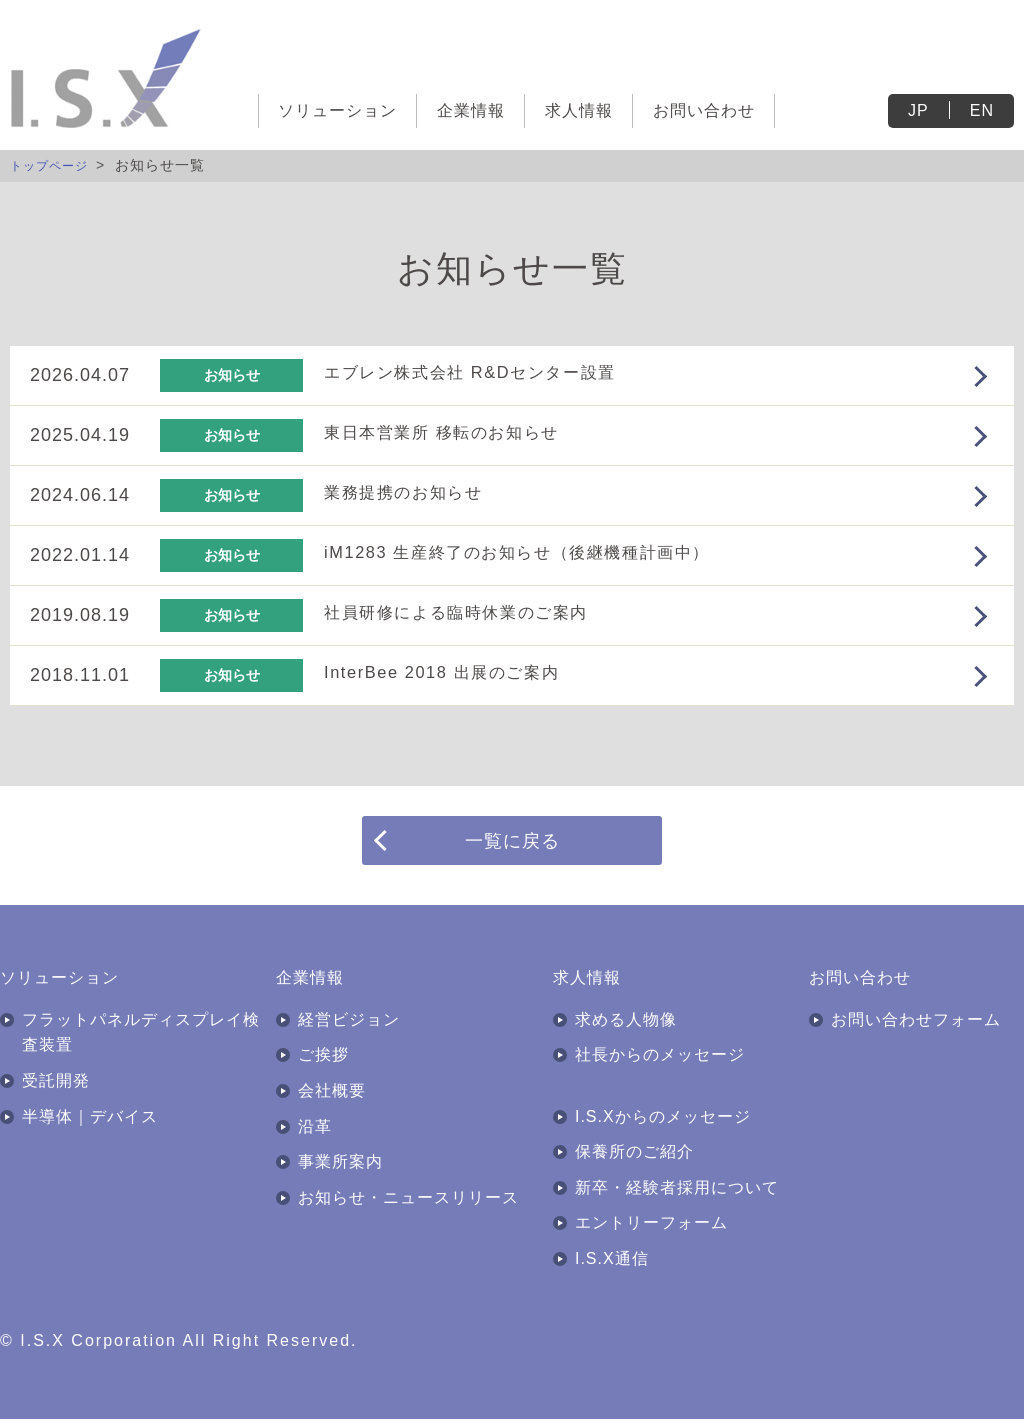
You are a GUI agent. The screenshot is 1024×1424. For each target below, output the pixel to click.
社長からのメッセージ (660, 1059)
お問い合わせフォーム (916, 1024)
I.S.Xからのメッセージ (663, 1120)
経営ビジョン (349, 1024)
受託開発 (56, 1085)
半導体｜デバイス (90, 1120)
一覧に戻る (512, 842)
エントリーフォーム (651, 1227)
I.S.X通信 (612, 1263)
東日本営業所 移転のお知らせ (457, 432)
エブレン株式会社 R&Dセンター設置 (489, 372)
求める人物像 (626, 1024)
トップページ (55, 165)
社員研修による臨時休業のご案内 (474, 612)
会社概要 (332, 1095)
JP (918, 110)
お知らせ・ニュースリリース (408, 1202)
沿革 (315, 1130)
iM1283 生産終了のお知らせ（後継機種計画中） (543, 552)
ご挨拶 (323, 1059)
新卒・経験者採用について (677, 1192)
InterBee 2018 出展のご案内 (457, 672)
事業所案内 (340, 1166)
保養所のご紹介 (634, 1156)
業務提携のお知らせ (414, 492)
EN (982, 110)
